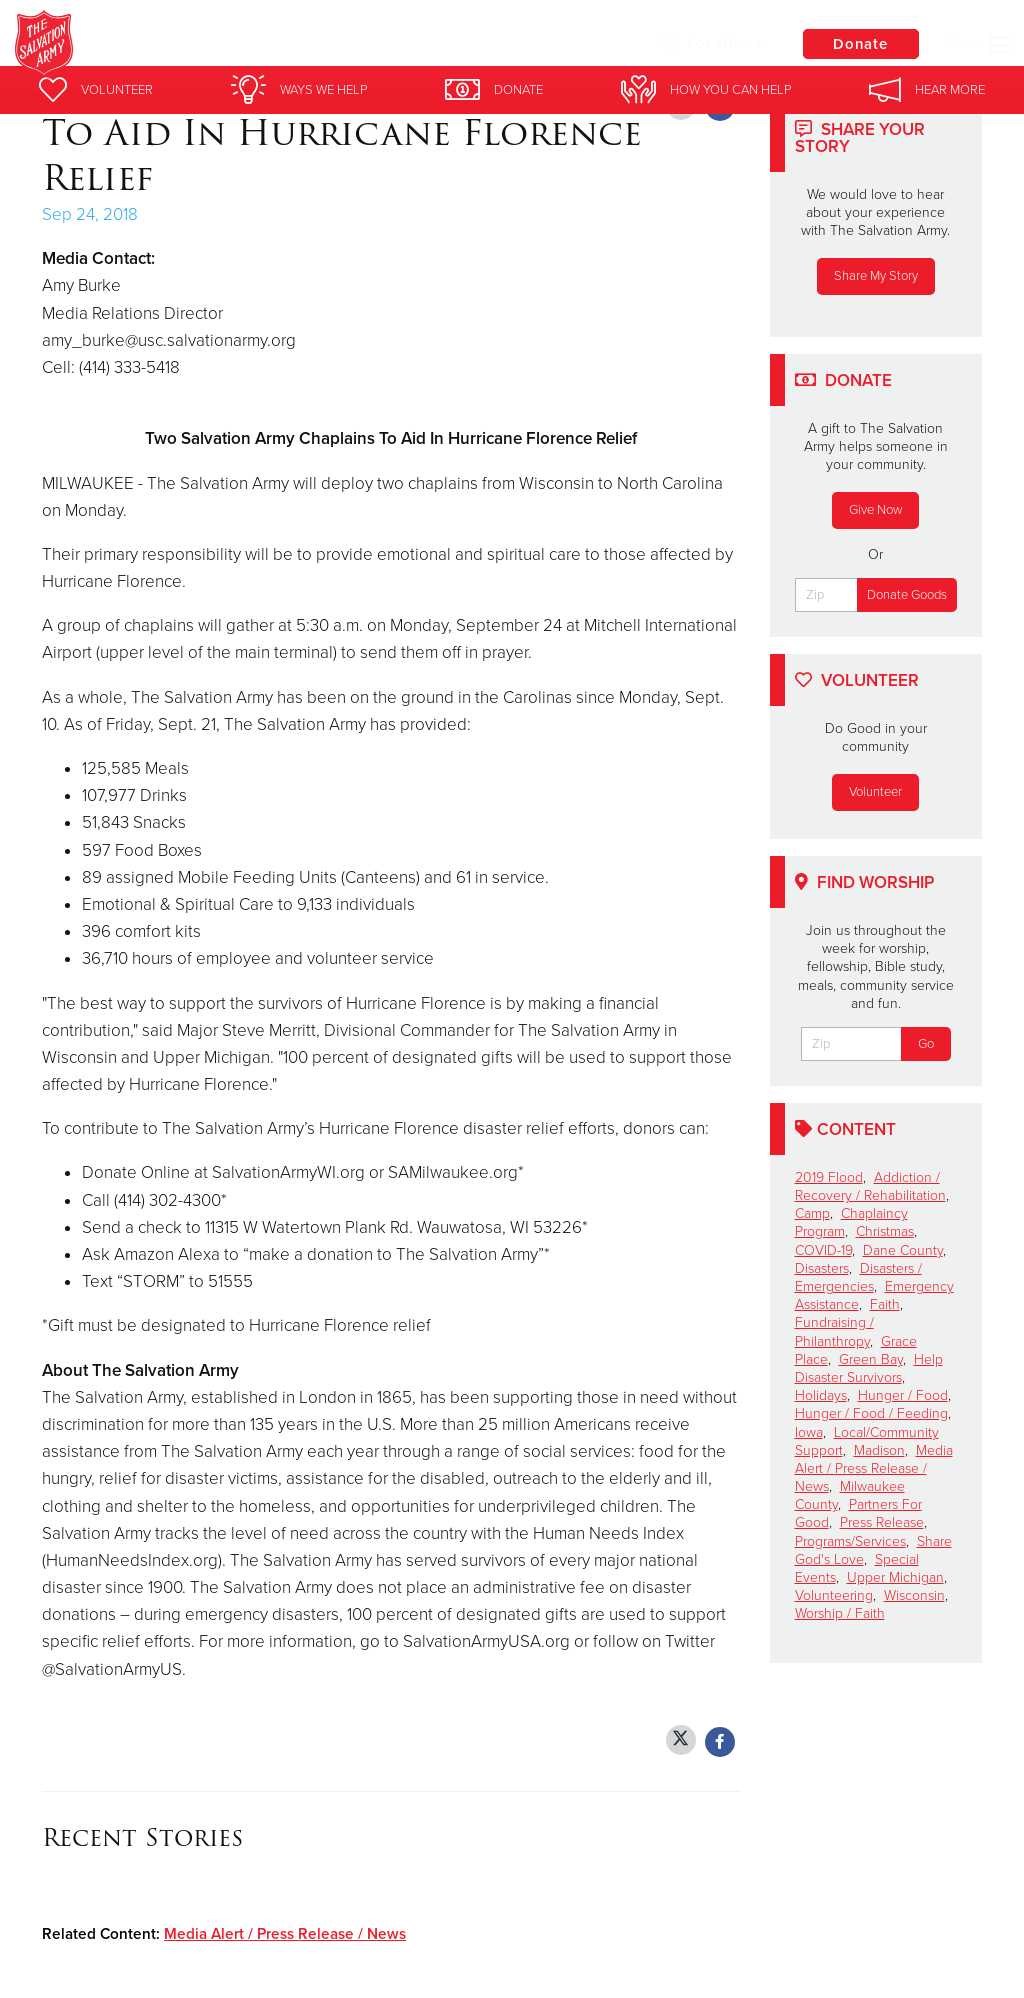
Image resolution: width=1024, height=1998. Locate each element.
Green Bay (871, 1359)
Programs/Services (850, 1541)
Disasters (822, 1268)
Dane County (903, 1250)
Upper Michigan (895, 1577)
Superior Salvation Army (340, 45)
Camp (812, 1213)
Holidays (821, 1395)
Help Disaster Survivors (869, 1368)
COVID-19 (823, 1250)
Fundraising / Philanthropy (834, 1331)
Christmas (885, 1231)
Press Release (882, 1522)
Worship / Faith (840, 1613)
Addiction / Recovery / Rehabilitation (870, 1186)
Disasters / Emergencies (858, 1277)
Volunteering (834, 1595)
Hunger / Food (903, 1395)
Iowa (809, 1432)
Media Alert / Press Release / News (285, 1934)
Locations (708, 43)
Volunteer (875, 792)
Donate (859, 44)
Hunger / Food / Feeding (871, 1413)
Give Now (875, 510)
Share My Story (876, 276)
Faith (885, 1304)
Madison (879, 1450)
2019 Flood (829, 1177)
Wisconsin (914, 1595)
